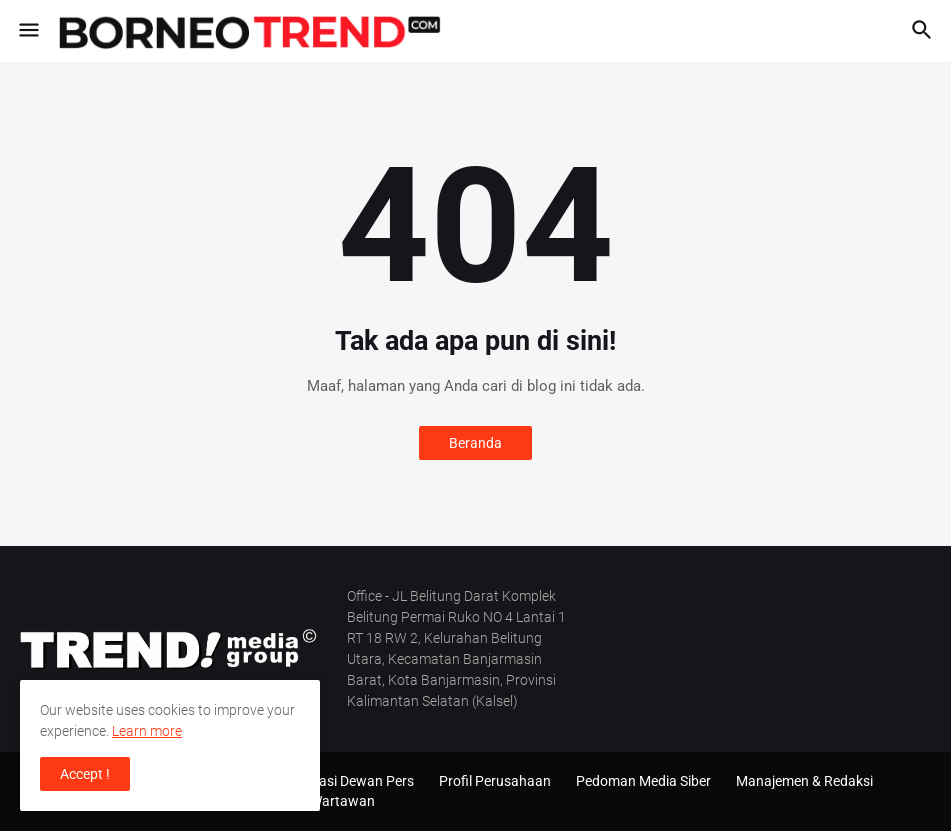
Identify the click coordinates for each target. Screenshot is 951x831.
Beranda (475, 443)
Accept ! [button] (85, 774)
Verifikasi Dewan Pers (347, 781)
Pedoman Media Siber (643, 781)
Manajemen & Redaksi (804, 781)
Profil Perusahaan (495, 781)
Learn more (147, 731)
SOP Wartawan (327, 801)
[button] (27, 31)
